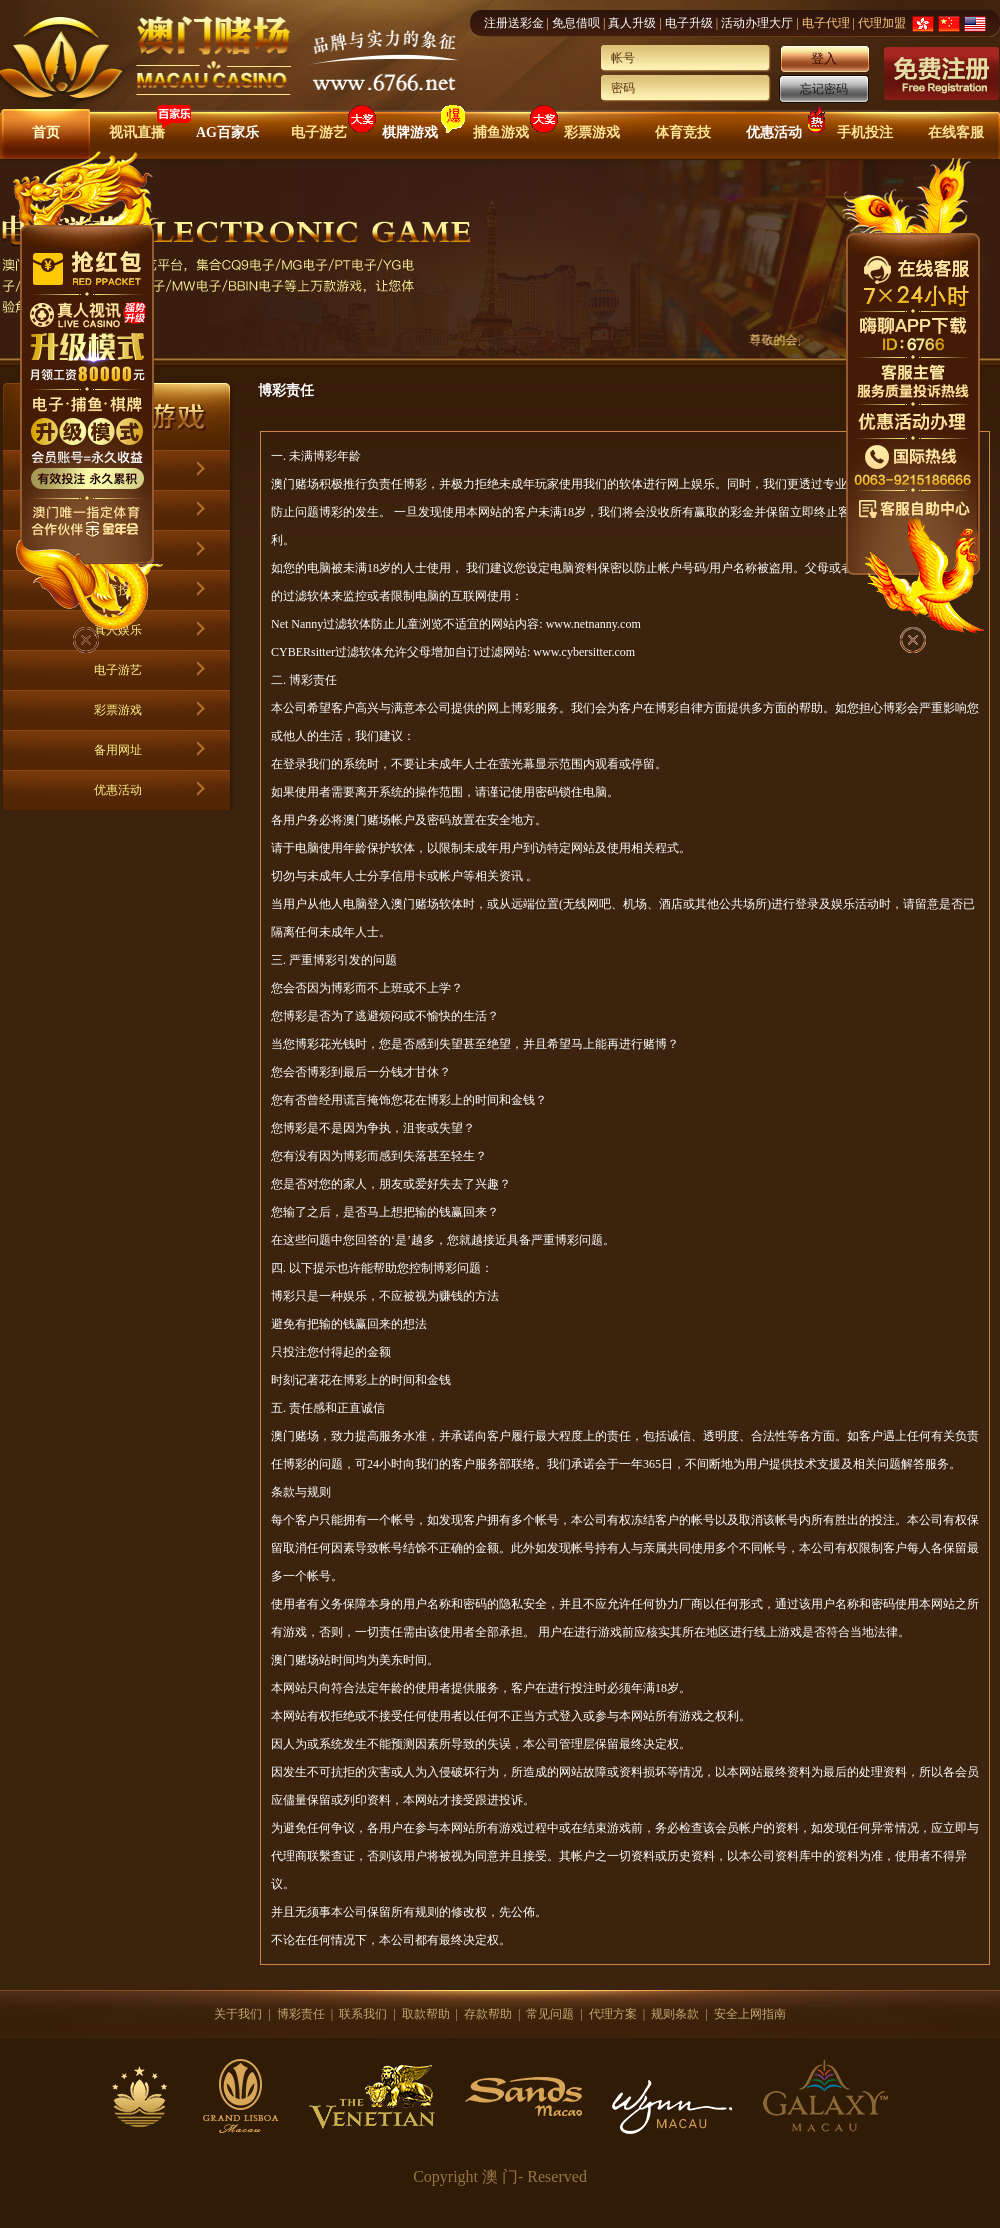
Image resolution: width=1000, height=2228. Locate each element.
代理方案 (613, 2014)
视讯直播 (137, 132)
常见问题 (550, 2014)
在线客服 (956, 132)
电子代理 (826, 23)
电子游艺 (319, 132)
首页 (46, 132)
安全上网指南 (750, 2014)
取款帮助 (426, 2014)
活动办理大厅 (757, 23)
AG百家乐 (227, 132)
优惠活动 (774, 132)
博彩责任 (301, 2014)
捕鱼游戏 (501, 132)
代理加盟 (882, 23)
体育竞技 (683, 132)
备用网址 (118, 750)
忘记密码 (824, 89)
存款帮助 (488, 2014)
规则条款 (675, 2014)
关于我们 (238, 2014)
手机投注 (865, 132)
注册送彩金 (514, 23)
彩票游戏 (592, 132)
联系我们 (363, 2014)
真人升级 (632, 23)
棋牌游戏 (410, 132)
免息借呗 (576, 23)
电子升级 (689, 23)
